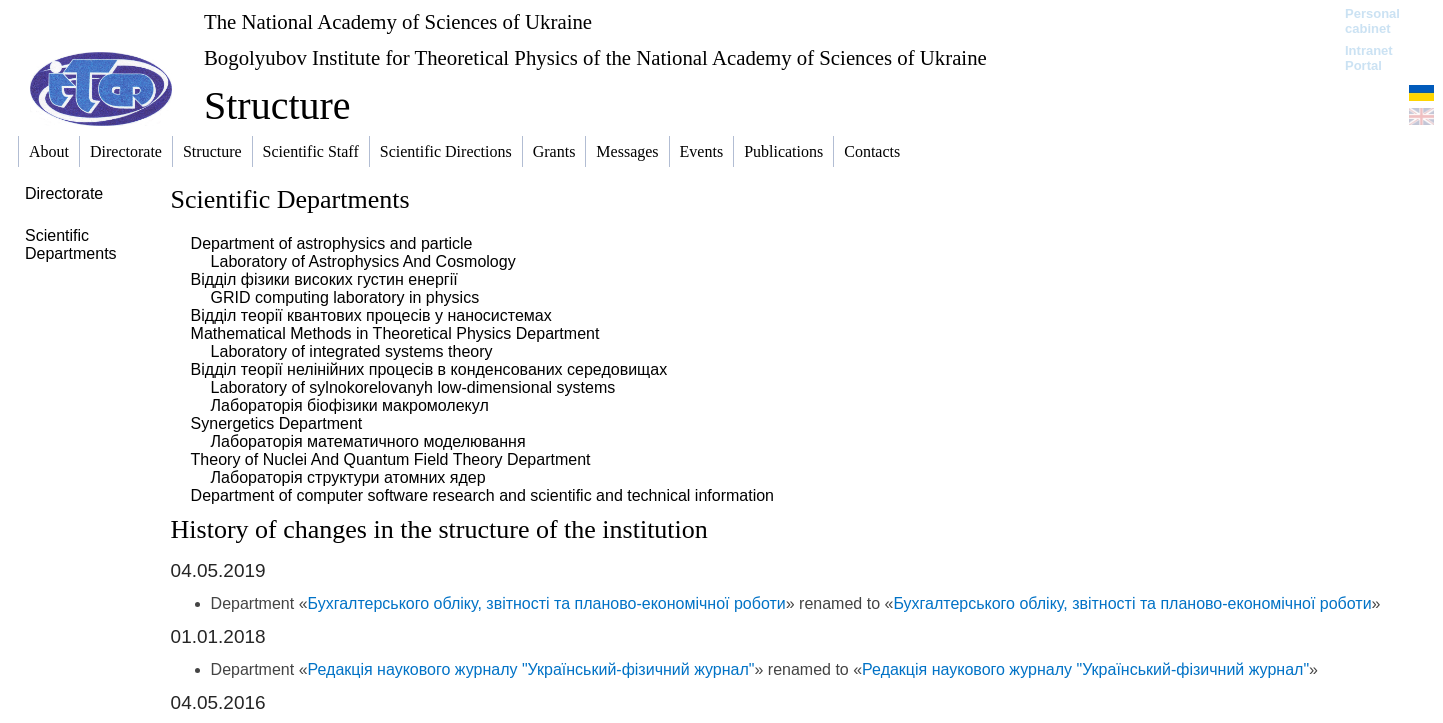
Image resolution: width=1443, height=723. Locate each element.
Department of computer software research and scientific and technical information (482, 495)
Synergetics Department (277, 423)
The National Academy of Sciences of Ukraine (398, 21)
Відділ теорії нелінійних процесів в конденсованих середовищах (429, 369)
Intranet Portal (1369, 58)
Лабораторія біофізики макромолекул (350, 405)
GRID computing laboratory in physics (345, 297)
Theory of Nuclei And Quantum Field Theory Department (391, 459)
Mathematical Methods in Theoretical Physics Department (395, 333)
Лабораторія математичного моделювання (368, 441)
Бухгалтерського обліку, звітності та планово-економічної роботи (547, 603)
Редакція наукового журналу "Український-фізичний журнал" (531, 669)
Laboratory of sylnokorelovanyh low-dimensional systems (413, 387)
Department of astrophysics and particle (332, 243)
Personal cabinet (1372, 21)
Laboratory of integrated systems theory (352, 351)
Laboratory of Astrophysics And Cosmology (363, 261)
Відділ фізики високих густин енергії (324, 279)
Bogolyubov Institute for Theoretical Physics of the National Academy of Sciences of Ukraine (595, 57)
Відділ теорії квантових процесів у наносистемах (371, 315)
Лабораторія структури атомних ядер (348, 477)
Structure (277, 105)
